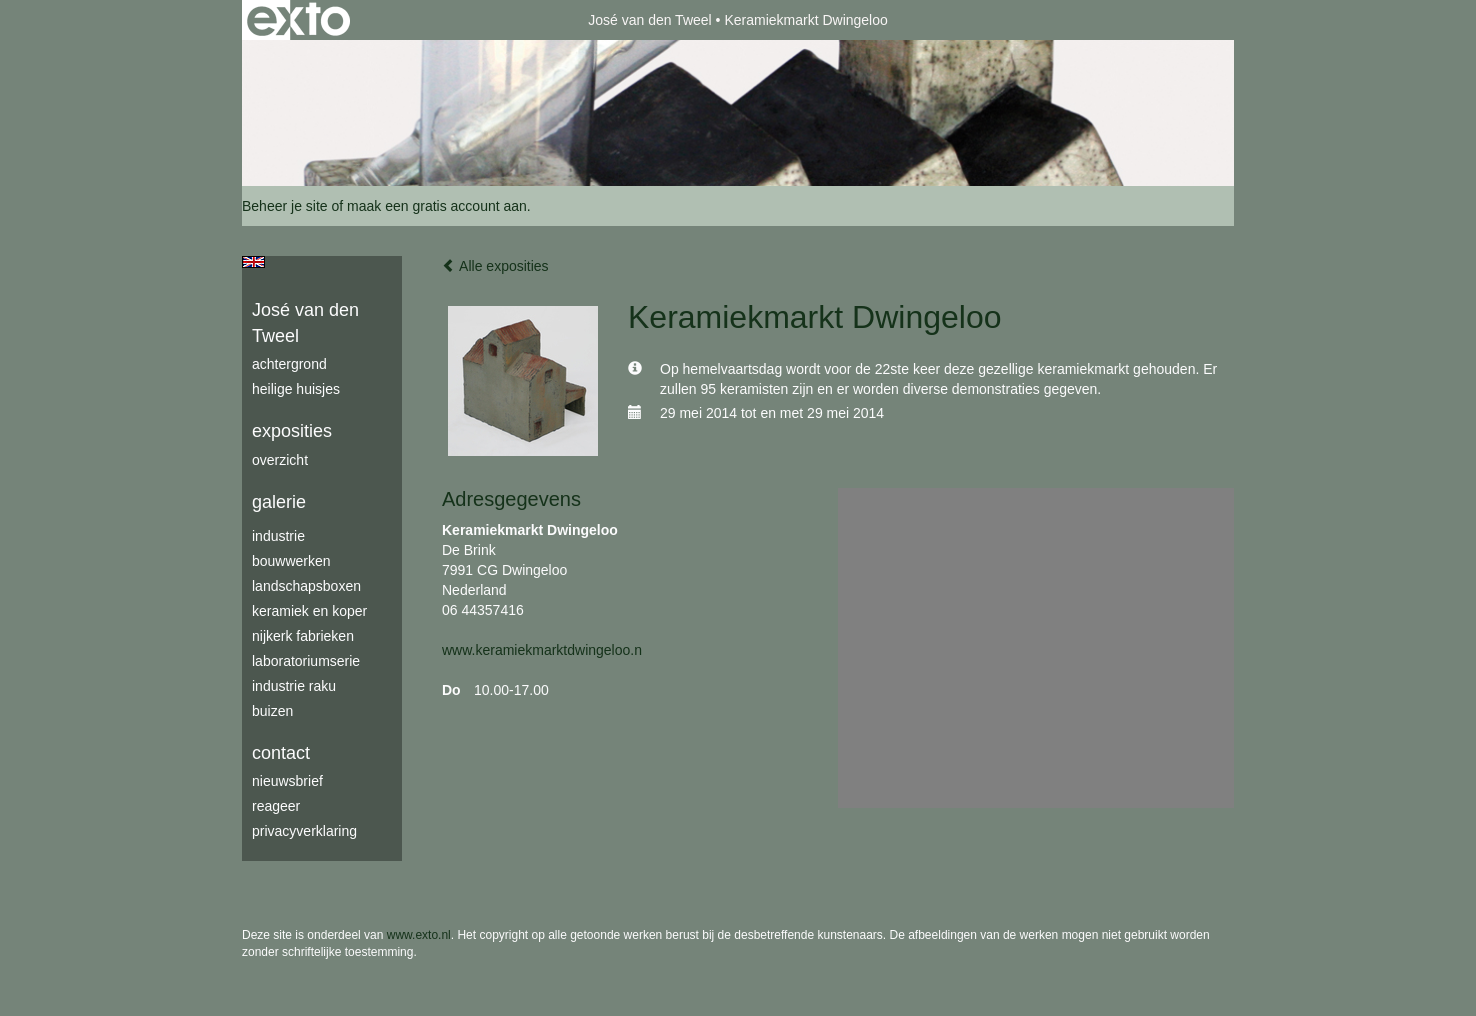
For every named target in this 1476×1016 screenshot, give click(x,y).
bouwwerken (291, 561)
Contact (281, 753)
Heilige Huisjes (296, 389)
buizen (272, 711)
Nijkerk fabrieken (303, 636)
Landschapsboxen (306, 586)
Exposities (292, 431)
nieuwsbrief (287, 781)
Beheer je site (285, 206)
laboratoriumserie (306, 661)
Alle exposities (495, 266)
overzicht (280, 460)
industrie (278, 536)
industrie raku (294, 686)
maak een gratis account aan (437, 206)
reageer (276, 806)
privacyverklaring (304, 831)
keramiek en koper (309, 611)
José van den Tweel (650, 20)
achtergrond (289, 364)
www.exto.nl (419, 935)
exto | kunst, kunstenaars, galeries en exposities (298, 20)
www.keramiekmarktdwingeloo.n (542, 650)
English (253, 262)
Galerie (279, 502)
